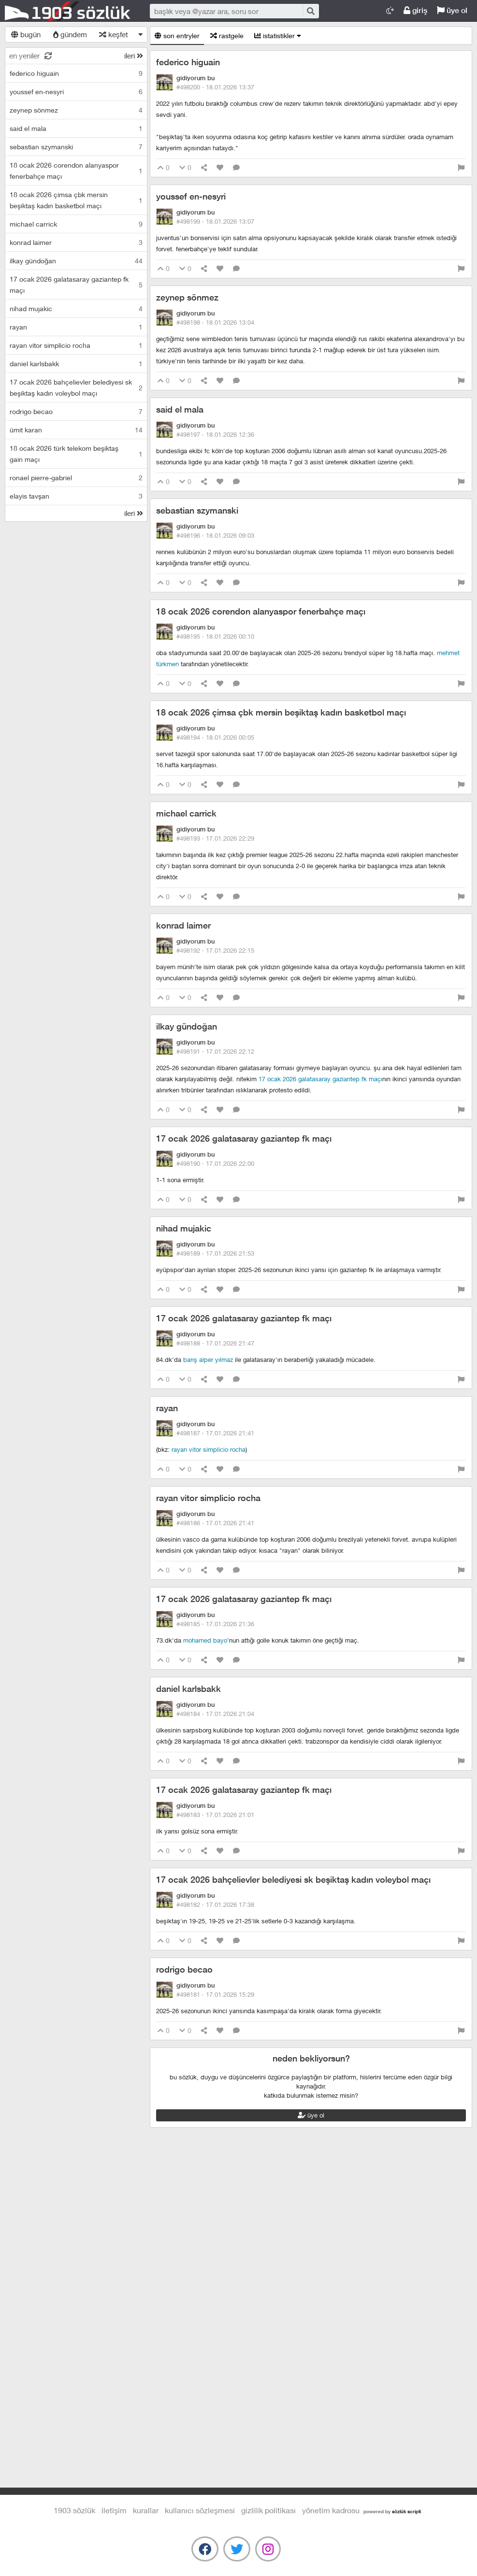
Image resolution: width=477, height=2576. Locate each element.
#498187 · (215, 1433)
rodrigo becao (184, 1969)
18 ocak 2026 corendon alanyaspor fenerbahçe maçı (260, 611)
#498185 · (215, 1624)
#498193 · (215, 838)
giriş (415, 10)
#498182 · (215, 1904)
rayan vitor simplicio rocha (209, 1449)
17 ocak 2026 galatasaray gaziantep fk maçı (320, 1079)
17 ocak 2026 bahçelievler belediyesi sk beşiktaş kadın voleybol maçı (293, 1880)
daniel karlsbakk (188, 1689)
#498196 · (215, 535)
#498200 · (215, 87)
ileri (133, 55)
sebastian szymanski (197, 510)
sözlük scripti (406, 2511)
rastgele (227, 35)
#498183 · (215, 1814)
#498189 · (215, 1253)
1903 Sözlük (67, 11)
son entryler (177, 35)
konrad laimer (183, 925)
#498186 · (215, 1523)
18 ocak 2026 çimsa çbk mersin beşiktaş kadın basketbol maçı (281, 712)
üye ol (452, 10)
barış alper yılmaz (208, 1359)
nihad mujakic (183, 1228)
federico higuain (188, 62)
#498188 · (215, 1343)
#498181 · (215, 1994)
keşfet (113, 34)
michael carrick (186, 813)
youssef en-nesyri (191, 196)
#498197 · (215, 434)
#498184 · (215, 1713)
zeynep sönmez (187, 297)
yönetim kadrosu (331, 2510)
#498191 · (215, 1051)
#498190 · (215, 1163)
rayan (167, 1408)
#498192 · (215, 950)
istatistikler (277, 35)
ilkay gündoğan (186, 1026)
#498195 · (215, 636)
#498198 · (215, 322)
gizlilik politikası (268, 2510)
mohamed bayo (205, 1640)
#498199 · (215, 221)
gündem (70, 34)
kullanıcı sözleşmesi (200, 2510)
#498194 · (215, 737)
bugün (26, 34)
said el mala (179, 409)
